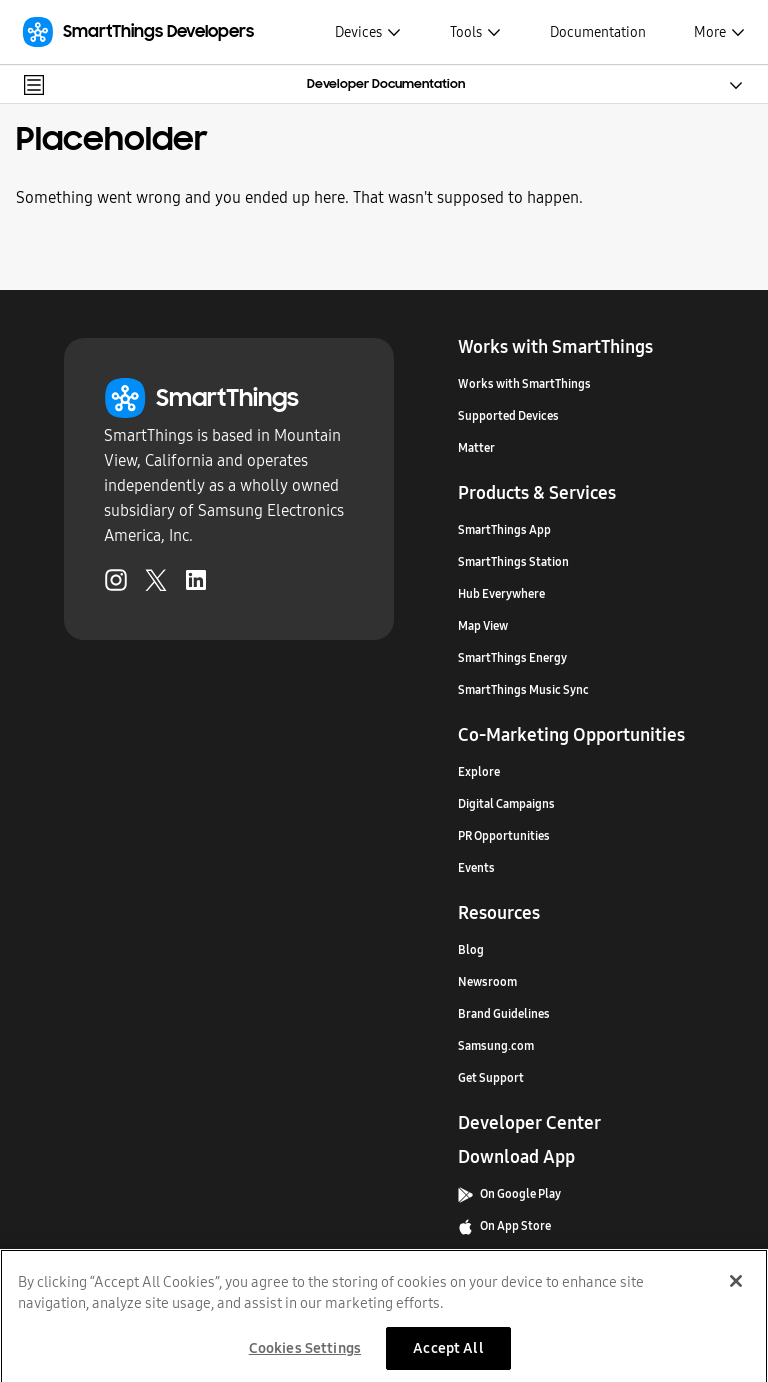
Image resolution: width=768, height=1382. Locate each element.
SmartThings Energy (512, 658)
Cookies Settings (305, 1354)
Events (476, 868)
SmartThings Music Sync (523, 690)
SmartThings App (504, 530)
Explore (479, 772)
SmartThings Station (513, 562)
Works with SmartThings (524, 384)
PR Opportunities (504, 836)
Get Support (491, 1078)
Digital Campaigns (506, 804)
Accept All (448, 1354)
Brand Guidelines (504, 1014)
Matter (476, 448)
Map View (483, 626)
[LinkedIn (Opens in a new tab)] (196, 584)
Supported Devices (508, 416)
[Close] (736, 1287)
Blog (471, 950)
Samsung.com (496, 1046)
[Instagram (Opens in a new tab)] (116, 584)
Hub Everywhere (501, 594)
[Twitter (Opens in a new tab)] (156, 584)
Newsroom (487, 982)
